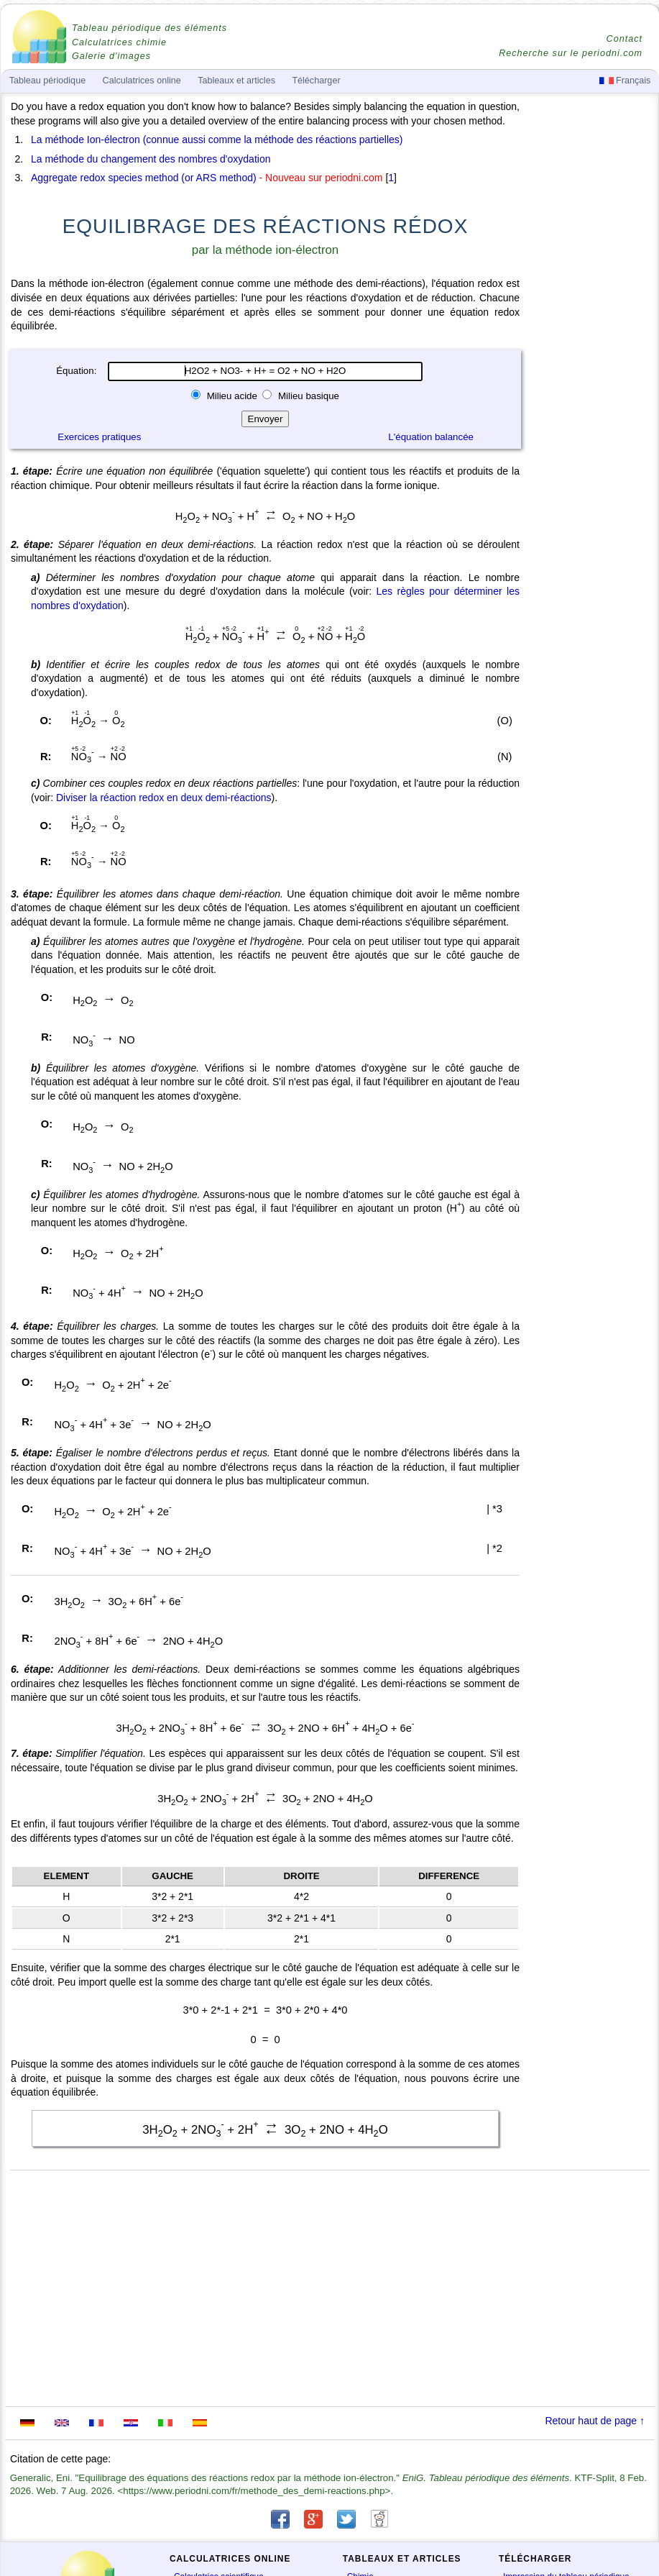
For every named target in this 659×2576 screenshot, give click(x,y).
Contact (624, 39)
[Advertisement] (590, 497)
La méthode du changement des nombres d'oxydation (150, 159)
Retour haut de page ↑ (595, 2420)
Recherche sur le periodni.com (570, 53)
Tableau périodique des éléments (149, 28)
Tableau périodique (47, 81)
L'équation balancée (431, 436)
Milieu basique (307, 395)
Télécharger (316, 81)
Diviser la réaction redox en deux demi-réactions (164, 797)
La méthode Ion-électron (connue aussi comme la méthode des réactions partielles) (217, 139)
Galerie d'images (111, 56)
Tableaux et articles (236, 81)
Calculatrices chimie (119, 42)
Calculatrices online (142, 81)
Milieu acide (232, 395)
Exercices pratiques (99, 436)
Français (625, 81)
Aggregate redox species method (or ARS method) (144, 177)
